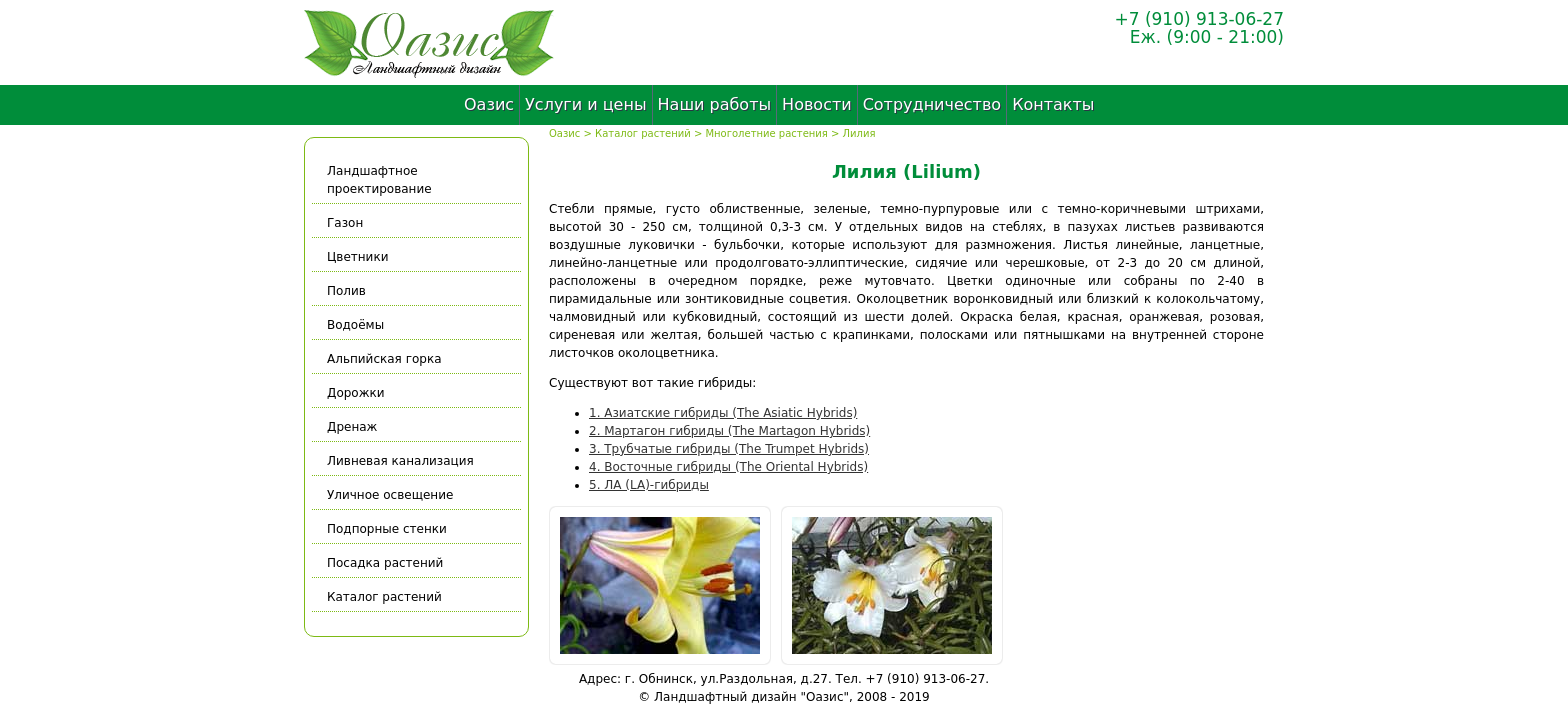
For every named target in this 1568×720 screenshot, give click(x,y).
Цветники (357, 257)
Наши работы (715, 104)
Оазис (489, 104)
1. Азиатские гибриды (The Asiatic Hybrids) (723, 413)
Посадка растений (385, 563)
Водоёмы (355, 325)
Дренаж (352, 427)
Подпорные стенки (387, 529)
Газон (345, 223)
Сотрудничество (932, 104)
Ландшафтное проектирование (379, 180)
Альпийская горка (384, 359)
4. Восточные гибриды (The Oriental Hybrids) (728, 467)
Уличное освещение (390, 495)
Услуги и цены (585, 104)
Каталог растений (643, 133)
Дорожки (356, 393)
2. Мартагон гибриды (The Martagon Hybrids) (729, 431)
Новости (817, 104)
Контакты (1053, 104)
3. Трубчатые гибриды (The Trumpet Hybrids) (729, 449)
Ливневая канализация (400, 461)
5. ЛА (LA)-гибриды (649, 485)
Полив (346, 291)
